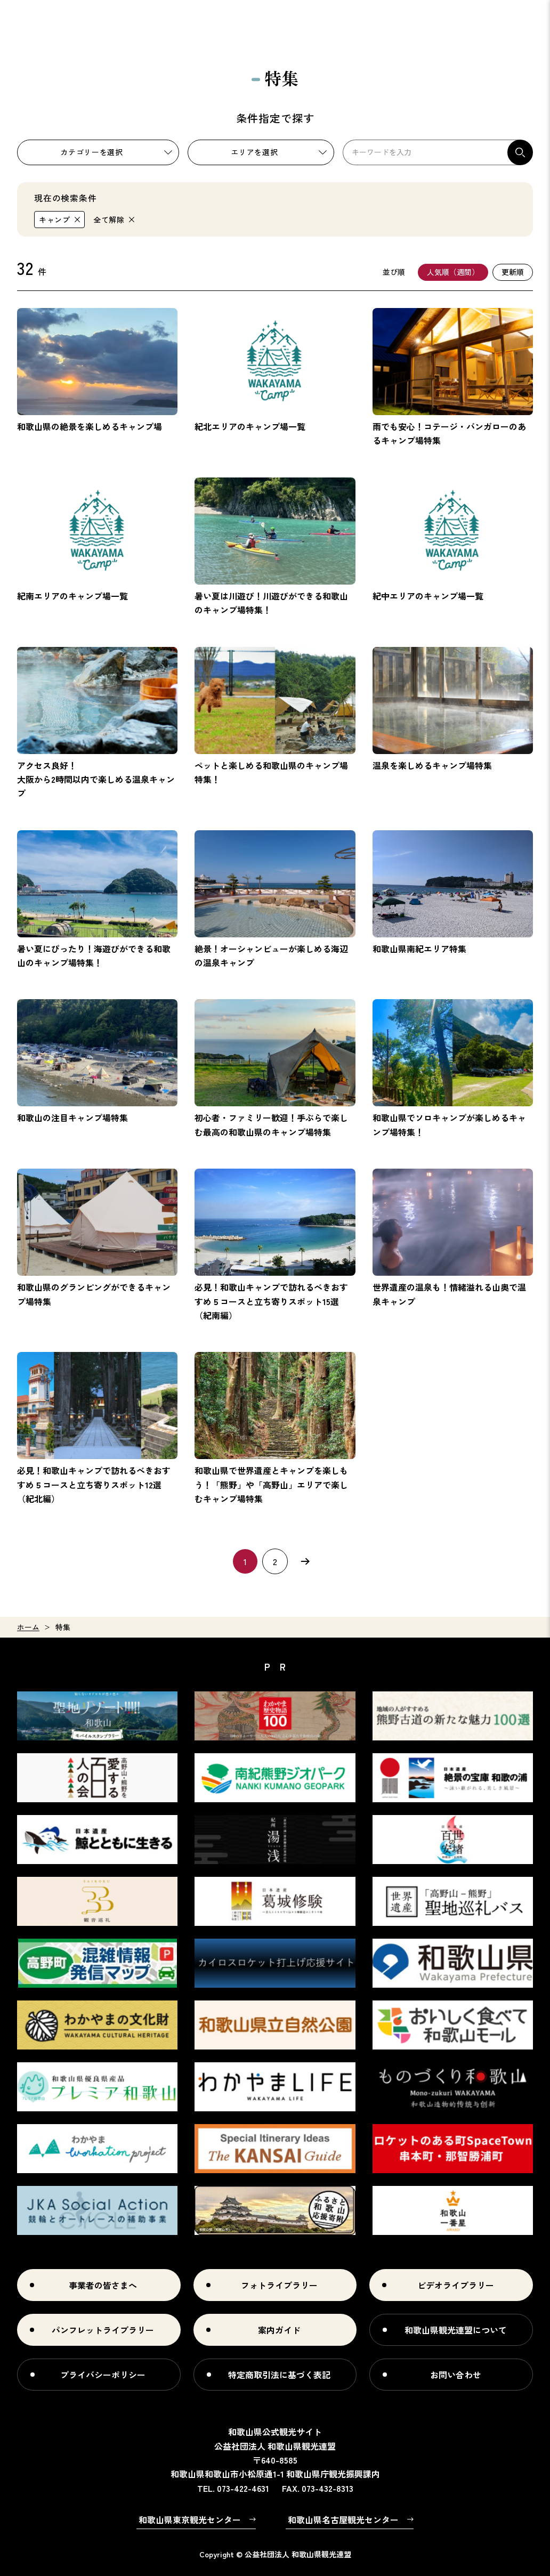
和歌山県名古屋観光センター (343, 2519)
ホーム (28, 1627)
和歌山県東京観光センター (190, 2519)
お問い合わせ (455, 2374)
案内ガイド (279, 2329)
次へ (305, 1561)
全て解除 (109, 219)
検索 (520, 152)
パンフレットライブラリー (103, 2329)
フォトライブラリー (279, 2285)
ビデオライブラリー (455, 2285)
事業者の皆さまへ (103, 2285)
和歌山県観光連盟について (456, 2329)
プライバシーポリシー (102, 2374)
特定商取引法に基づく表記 (279, 2374)
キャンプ (54, 219)
